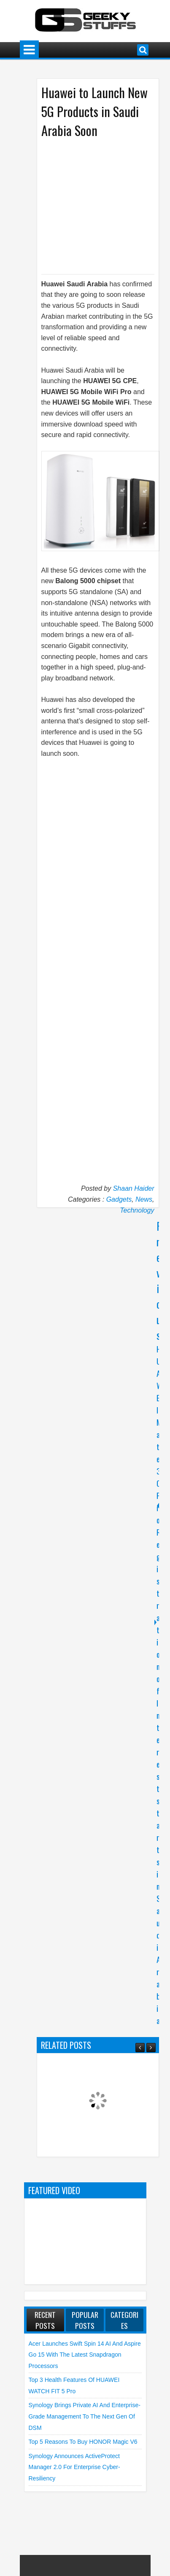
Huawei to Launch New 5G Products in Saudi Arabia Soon (94, 111)
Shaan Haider (133, 1188)
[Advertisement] (102, 205)
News (143, 1199)
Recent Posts (45, 2320)
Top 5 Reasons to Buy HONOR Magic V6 (83, 2441)
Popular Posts (85, 2320)
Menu (29, 49)
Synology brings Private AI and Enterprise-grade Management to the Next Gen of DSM (84, 2416)
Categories (124, 2320)
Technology (137, 1210)
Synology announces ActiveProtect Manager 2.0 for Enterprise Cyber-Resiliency (74, 2467)
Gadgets (119, 1199)
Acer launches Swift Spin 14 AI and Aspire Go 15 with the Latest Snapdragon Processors (85, 2354)
